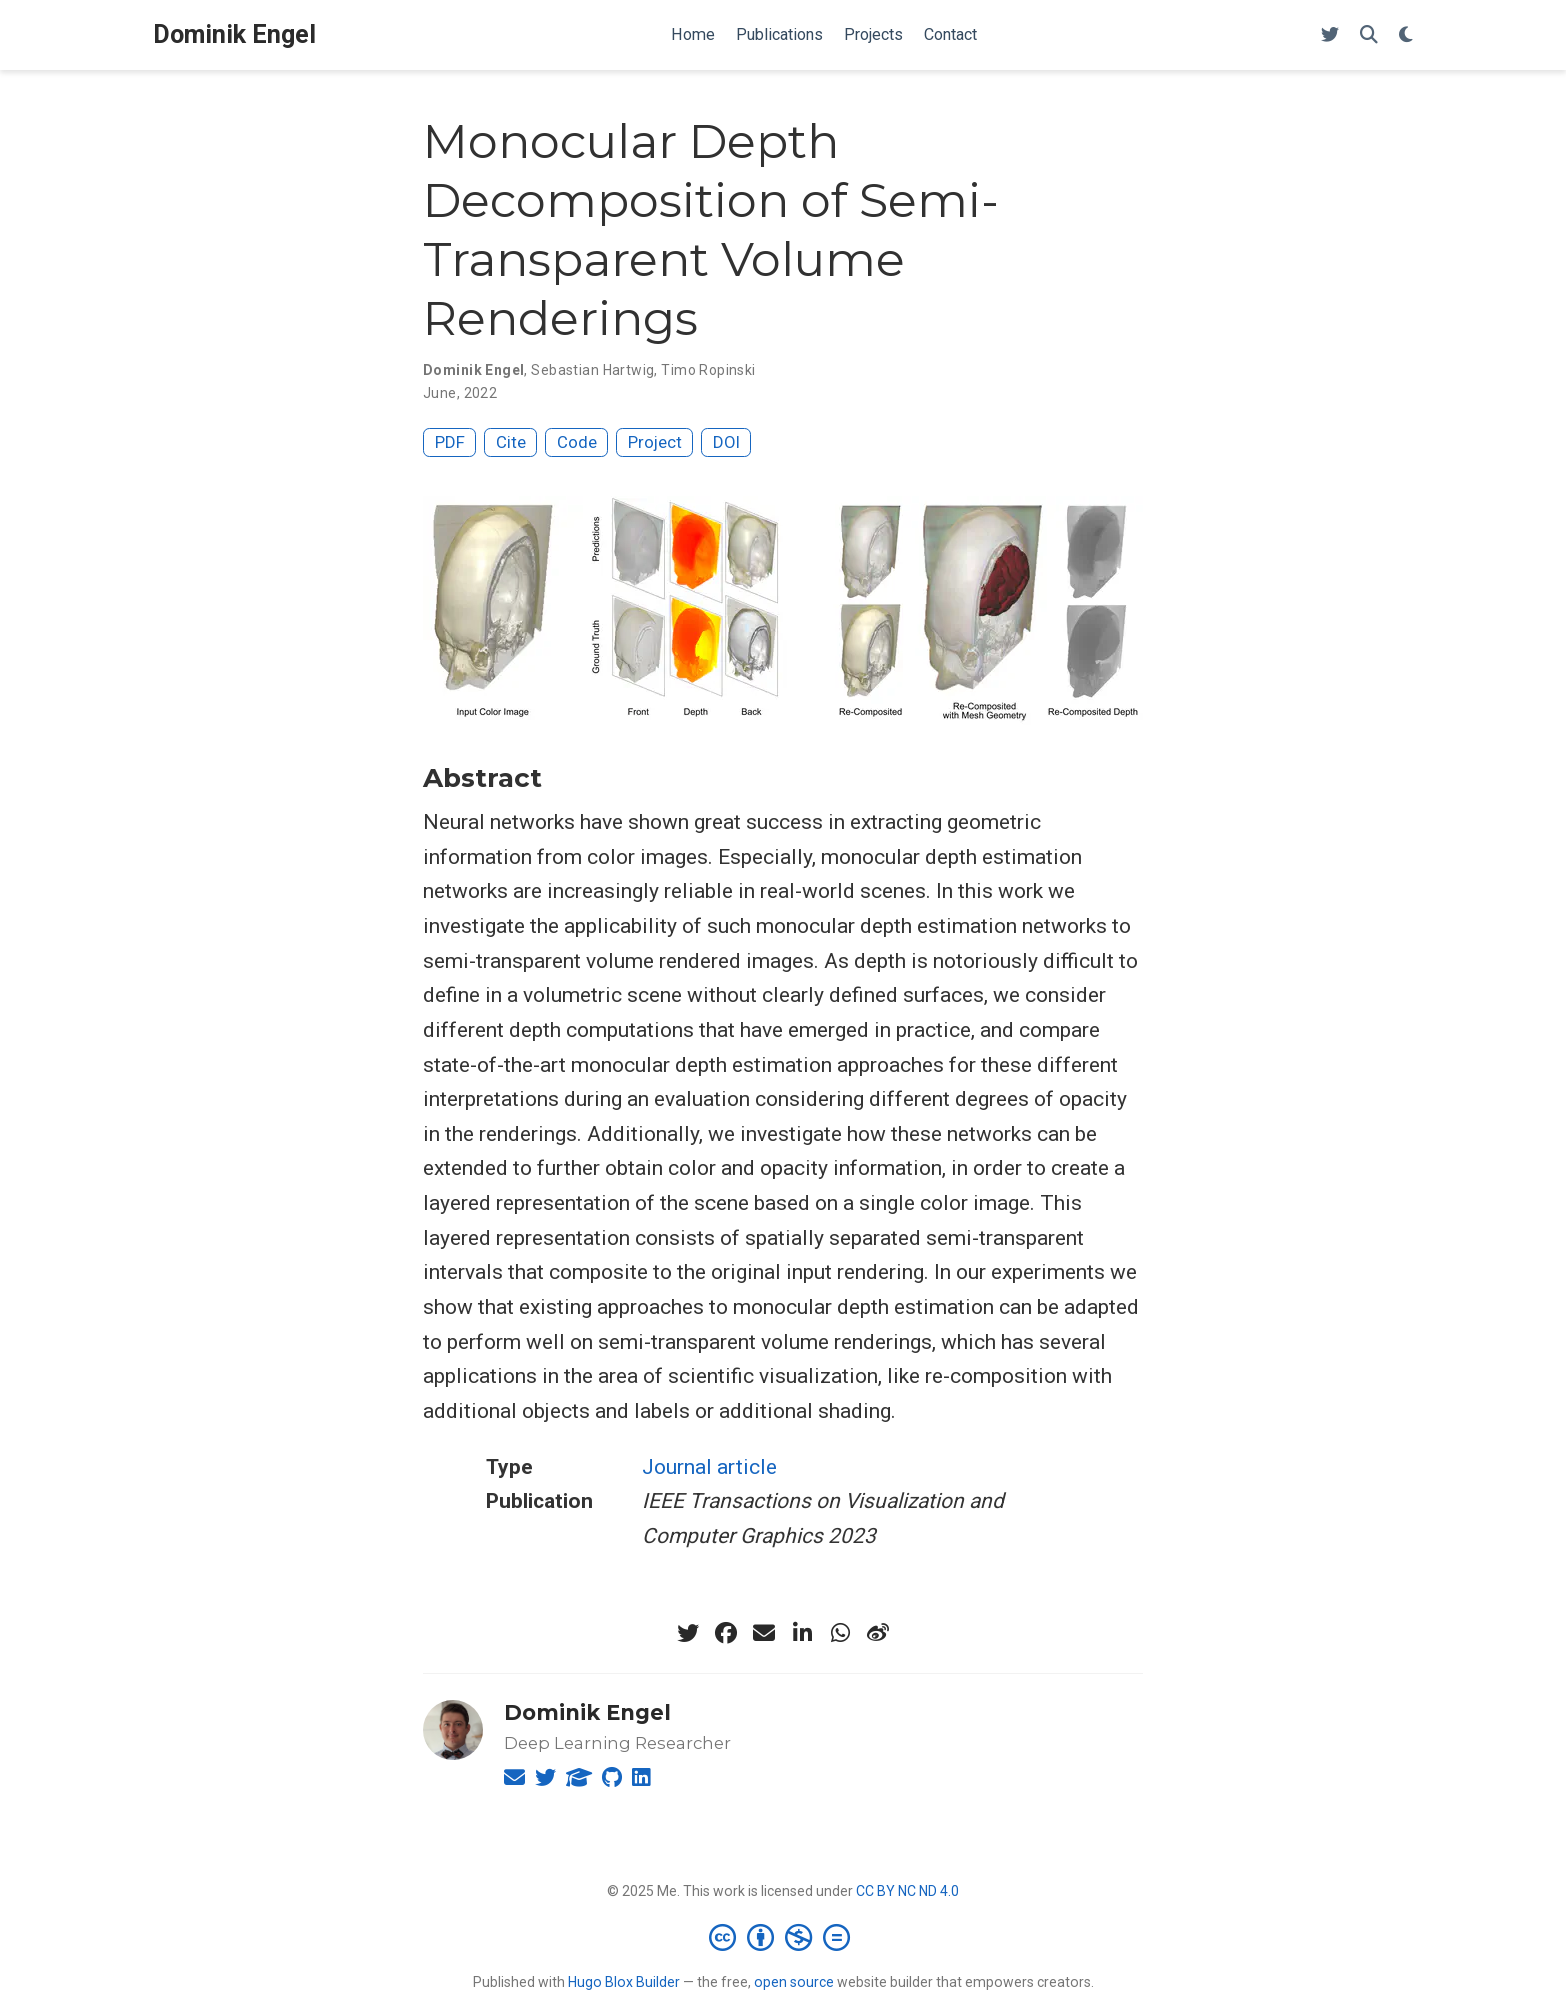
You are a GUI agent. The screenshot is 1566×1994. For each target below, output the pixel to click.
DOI (726, 442)
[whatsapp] (840, 1633)
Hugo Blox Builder (624, 1982)
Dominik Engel (234, 34)
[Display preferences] (1406, 35)
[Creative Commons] (783, 1937)
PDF (450, 442)
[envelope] (764, 1633)
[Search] (1369, 35)
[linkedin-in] (802, 1633)
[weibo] (878, 1633)
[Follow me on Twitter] (1330, 35)
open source (794, 1982)
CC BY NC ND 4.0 (907, 1891)
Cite (511, 442)
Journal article (709, 1467)
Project (655, 442)
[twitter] (688, 1633)
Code (577, 442)
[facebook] (726, 1633)
